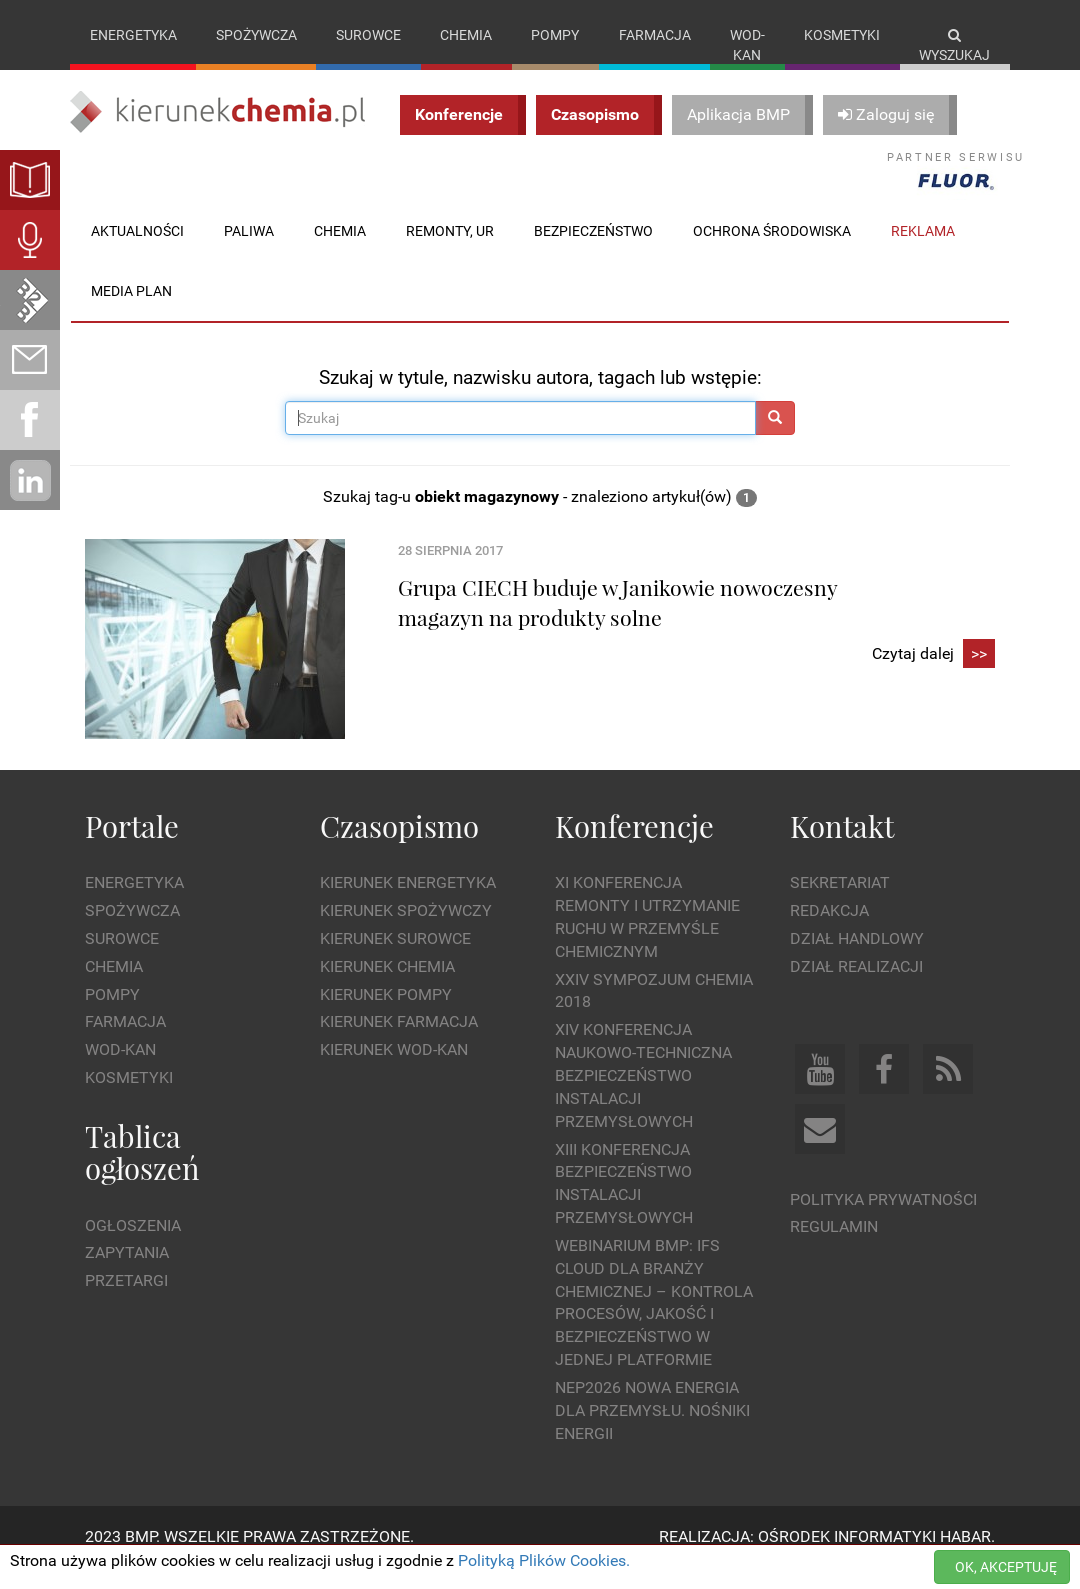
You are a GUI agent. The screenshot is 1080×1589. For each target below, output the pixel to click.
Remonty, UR (450, 251)
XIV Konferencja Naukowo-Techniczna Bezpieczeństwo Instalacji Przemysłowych (643, 1096)
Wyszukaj (954, 45)
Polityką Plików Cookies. (544, 1560)
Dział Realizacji (856, 986)
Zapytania (127, 1273)
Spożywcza (256, 35)
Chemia (466, 35)
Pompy (555, 35)
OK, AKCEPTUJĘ (1006, 1567)
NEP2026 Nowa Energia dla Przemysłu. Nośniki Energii (652, 1430)
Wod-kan (747, 45)
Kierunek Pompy (386, 1014)
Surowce (368, 35)
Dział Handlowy (857, 958)
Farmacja (655, 35)
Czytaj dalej (933, 674)
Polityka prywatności (883, 1219)
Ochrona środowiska (772, 251)
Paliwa (249, 251)
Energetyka (133, 35)
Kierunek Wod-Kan (394, 1070)
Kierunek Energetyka (408, 903)
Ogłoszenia (133, 1245)
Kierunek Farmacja (399, 1042)
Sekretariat (840, 903)
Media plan (131, 311)
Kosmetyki (842, 35)
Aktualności (137, 251)
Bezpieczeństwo (593, 251)
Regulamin (834, 1247)
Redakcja (829, 931)
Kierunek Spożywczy (406, 931)
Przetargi (126, 1301)
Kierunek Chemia (387, 986)
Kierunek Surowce (395, 958)
